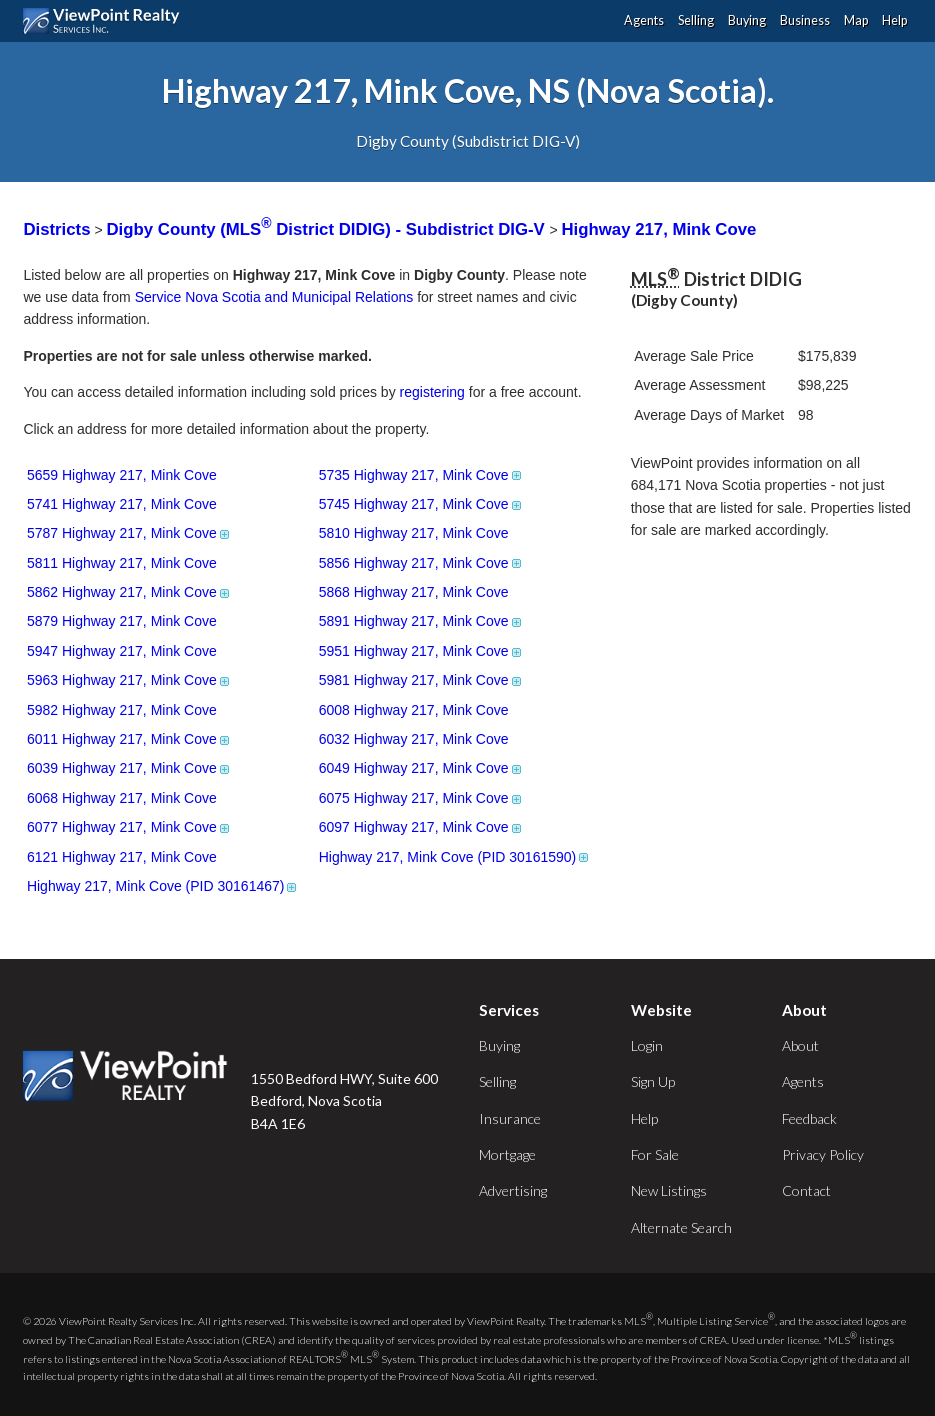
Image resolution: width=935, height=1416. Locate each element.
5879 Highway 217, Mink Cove (122, 621)
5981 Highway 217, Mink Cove (421, 680)
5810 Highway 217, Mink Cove (414, 533)
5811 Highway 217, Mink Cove (122, 563)
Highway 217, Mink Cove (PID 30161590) (455, 857)
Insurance (510, 1118)
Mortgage (507, 1154)
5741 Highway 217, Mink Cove (122, 504)
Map (856, 20)
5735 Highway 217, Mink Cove (421, 475)
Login (647, 1045)
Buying (747, 20)
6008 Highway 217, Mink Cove (414, 710)
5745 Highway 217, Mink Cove (421, 504)
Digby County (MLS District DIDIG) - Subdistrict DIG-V (328, 229)
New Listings (669, 1190)
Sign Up (653, 1081)
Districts (56, 229)
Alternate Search (681, 1227)
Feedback (809, 1118)
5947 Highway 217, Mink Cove (122, 651)
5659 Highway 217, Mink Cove (122, 475)
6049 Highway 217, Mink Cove (421, 768)
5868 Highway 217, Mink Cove (414, 592)
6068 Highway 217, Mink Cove (122, 798)
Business (805, 20)
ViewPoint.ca (106, 21)
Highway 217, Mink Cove (658, 229)
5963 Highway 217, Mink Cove (129, 680)
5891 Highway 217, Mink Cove (421, 621)
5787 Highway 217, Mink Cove (129, 533)
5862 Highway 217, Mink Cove (129, 592)
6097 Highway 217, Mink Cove (421, 827)
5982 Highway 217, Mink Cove (122, 710)
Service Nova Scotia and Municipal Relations (274, 297)
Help (894, 20)
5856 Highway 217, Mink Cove (421, 563)
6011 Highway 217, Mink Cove (129, 739)
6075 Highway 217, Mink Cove (421, 798)
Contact (806, 1190)
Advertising (513, 1190)
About (800, 1045)
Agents (644, 20)
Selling (696, 20)
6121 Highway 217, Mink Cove (122, 857)
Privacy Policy (823, 1154)
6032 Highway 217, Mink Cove (414, 739)
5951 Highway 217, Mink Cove (421, 651)
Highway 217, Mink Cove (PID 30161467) (163, 886)
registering (432, 392)
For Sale (655, 1154)
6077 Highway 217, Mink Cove (129, 827)
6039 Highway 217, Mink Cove (129, 768)
